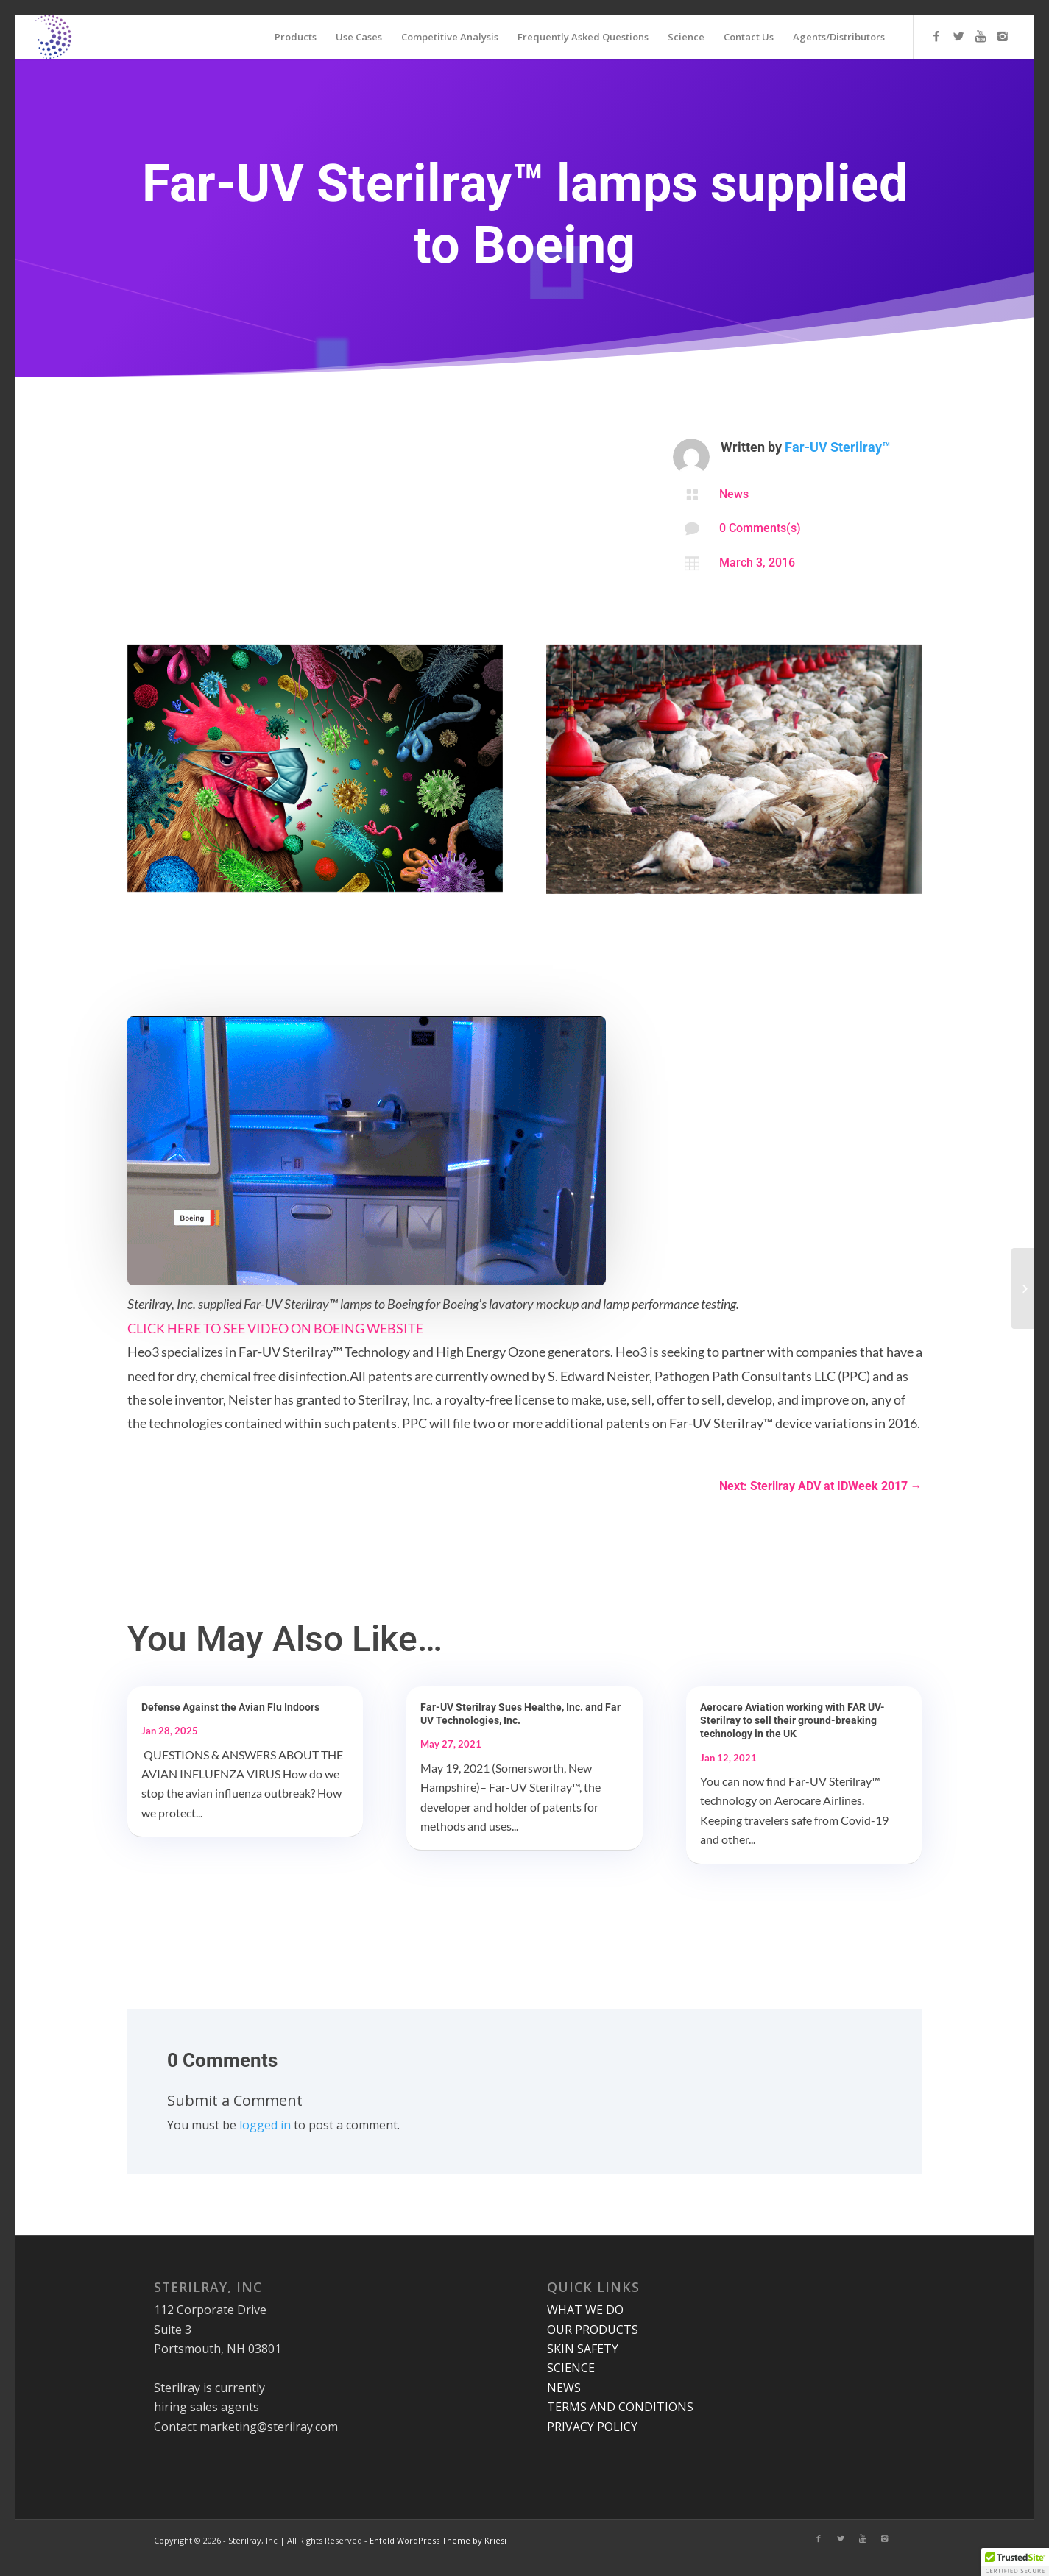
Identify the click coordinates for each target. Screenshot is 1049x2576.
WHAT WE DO (585, 2310)
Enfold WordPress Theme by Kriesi (438, 2540)
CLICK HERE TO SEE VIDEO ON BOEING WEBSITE (275, 1328)
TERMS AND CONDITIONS (620, 2407)
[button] (1015, 2562)
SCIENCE (571, 2368)
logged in (265, 2125)
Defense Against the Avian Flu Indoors (230, 1707)
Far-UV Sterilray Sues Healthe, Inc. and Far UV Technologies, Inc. (520, 1713)
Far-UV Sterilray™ (837, 447)
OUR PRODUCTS (592, 2329)
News (734, 494)
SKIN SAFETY (582, 2349)
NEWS (564, 2388)
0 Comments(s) (760, 528)
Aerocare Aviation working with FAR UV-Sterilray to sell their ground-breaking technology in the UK (792, 1720)
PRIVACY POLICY (592, 2427)
